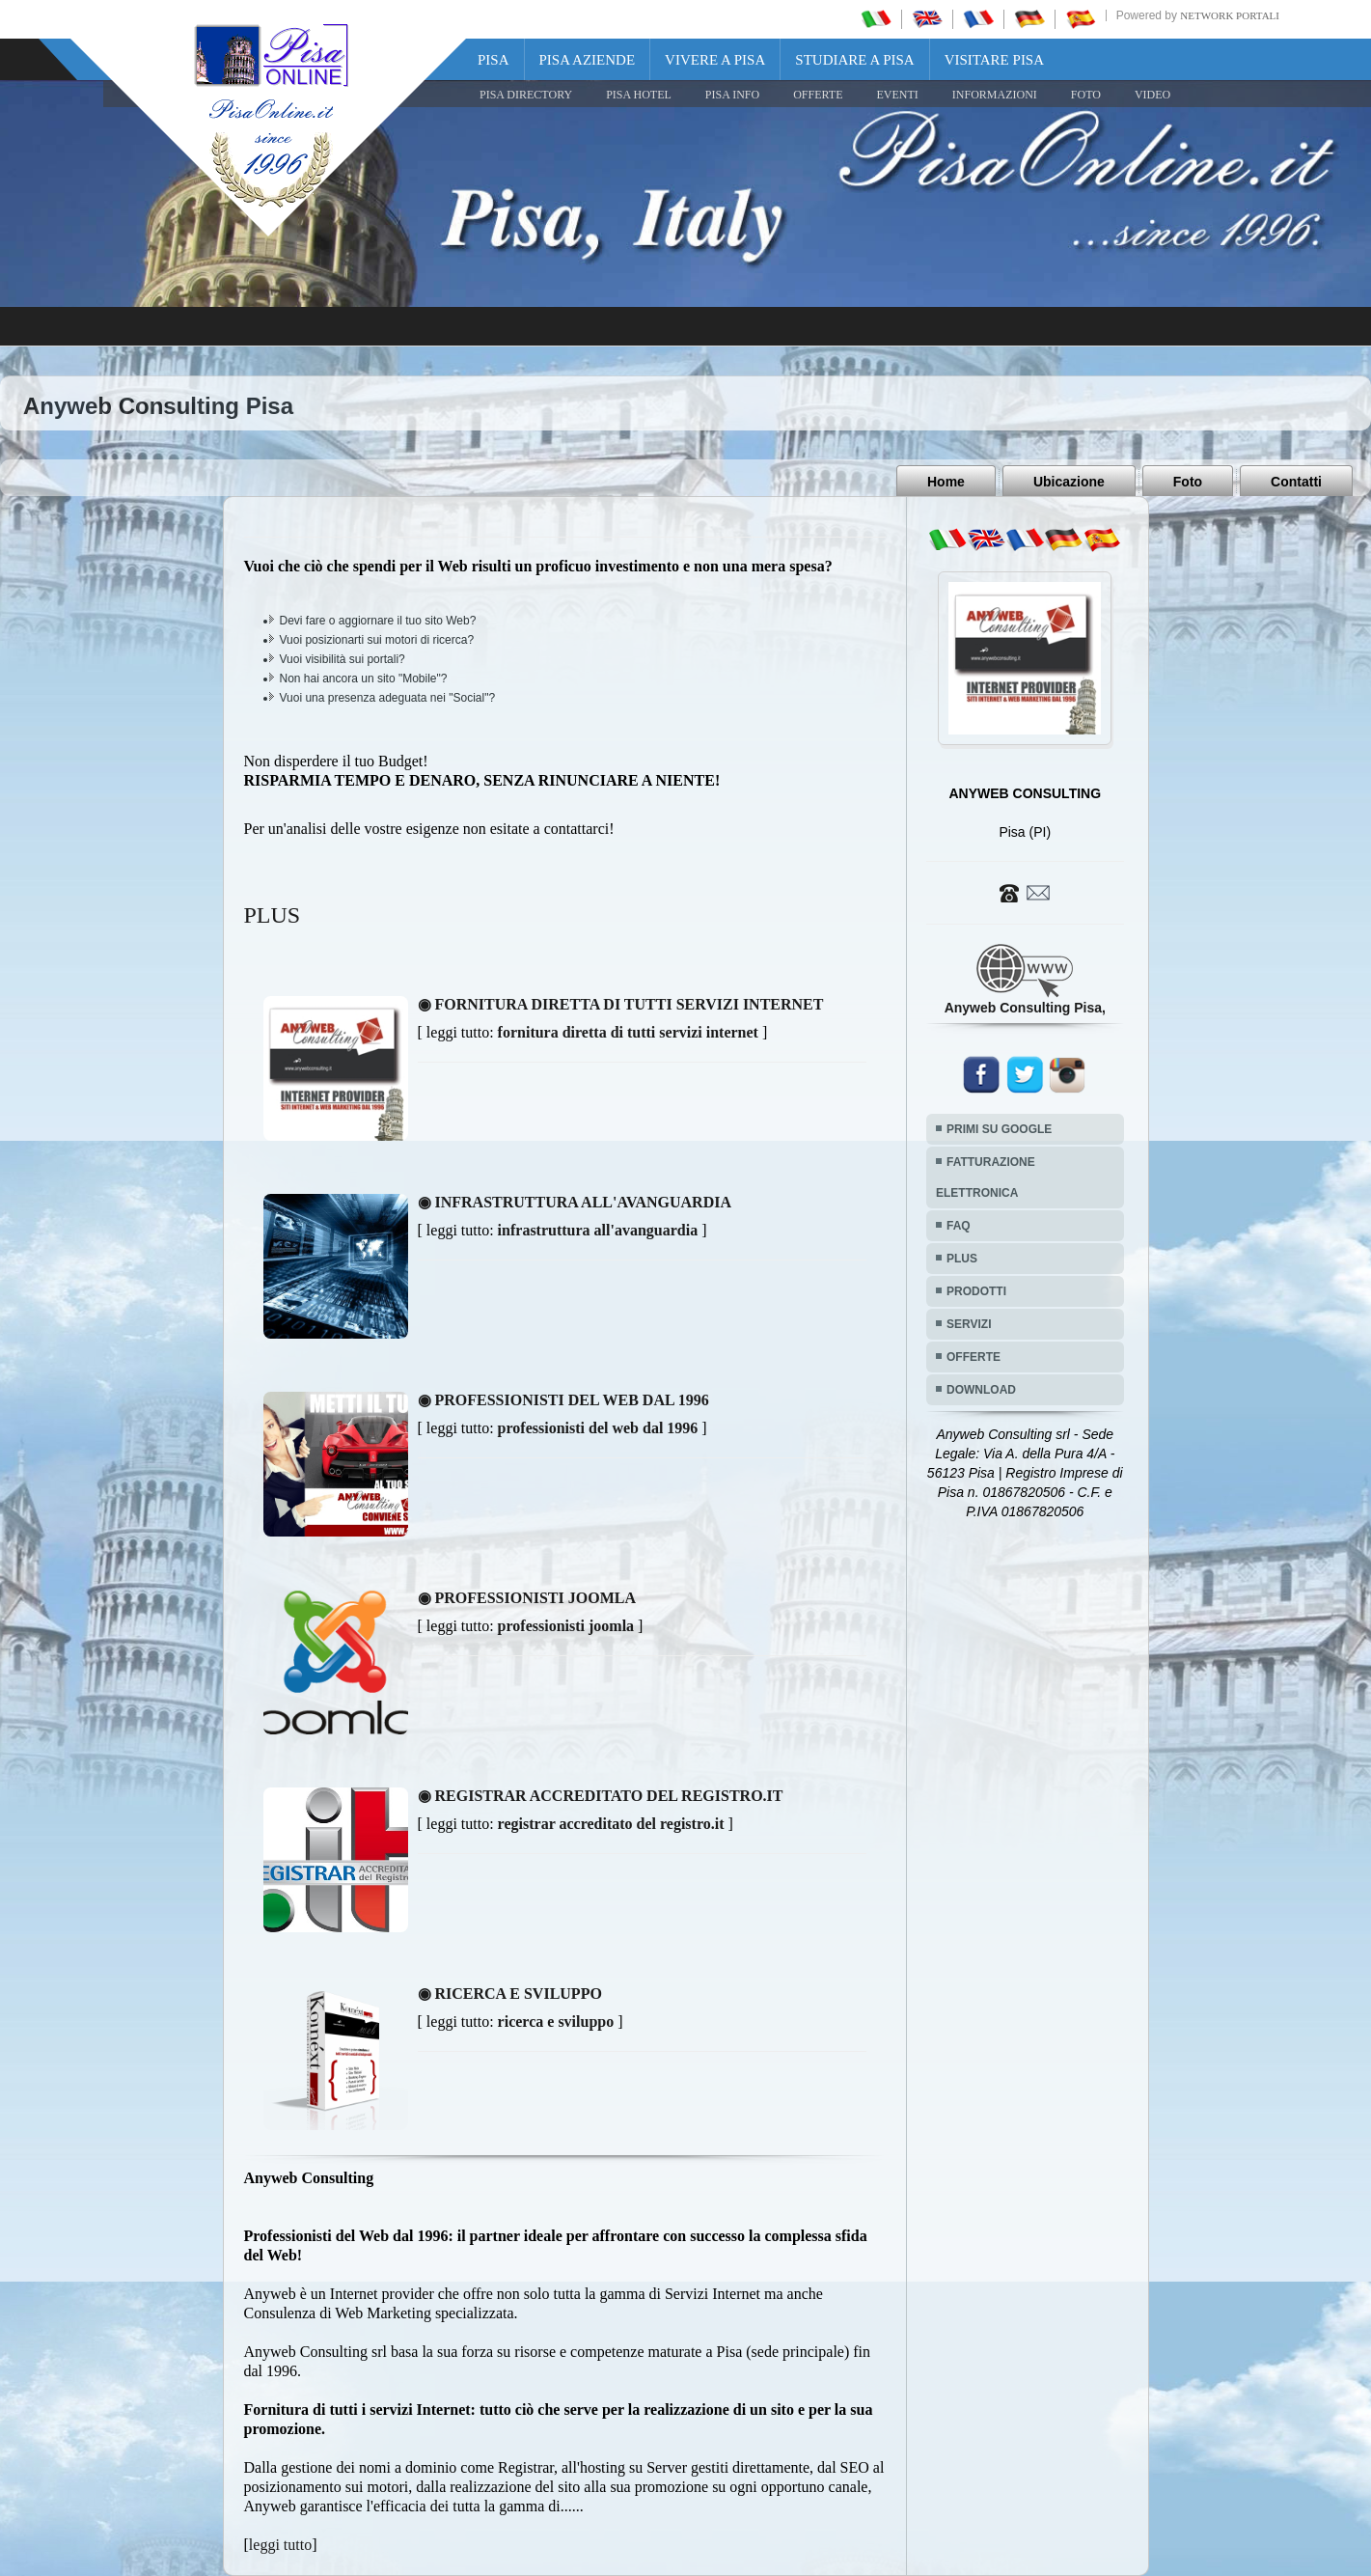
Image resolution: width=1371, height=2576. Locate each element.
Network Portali (1229, 15)
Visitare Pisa (994, 60)
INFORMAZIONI (994, 94)
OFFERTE (817, 94)
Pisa (493, 60)
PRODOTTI (976, 1291)
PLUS (961, 1258)
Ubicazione (1069, 481)
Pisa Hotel (639, 94)
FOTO (1086, 94)
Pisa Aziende (587, 60)
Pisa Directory (526, 94)
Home (946, 481)
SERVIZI (968, 1324)
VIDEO (1152, 94)
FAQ (958, 1226)
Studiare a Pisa (854, 60)
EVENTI (897, 94)
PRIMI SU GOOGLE (999, 1129)
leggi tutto (280, 2544)
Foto (1187, 481)
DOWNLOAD (981, 1390)
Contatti (1296, 481)
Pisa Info (732, 94)
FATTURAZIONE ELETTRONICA (985, 1177)
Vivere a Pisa (715, 60)
